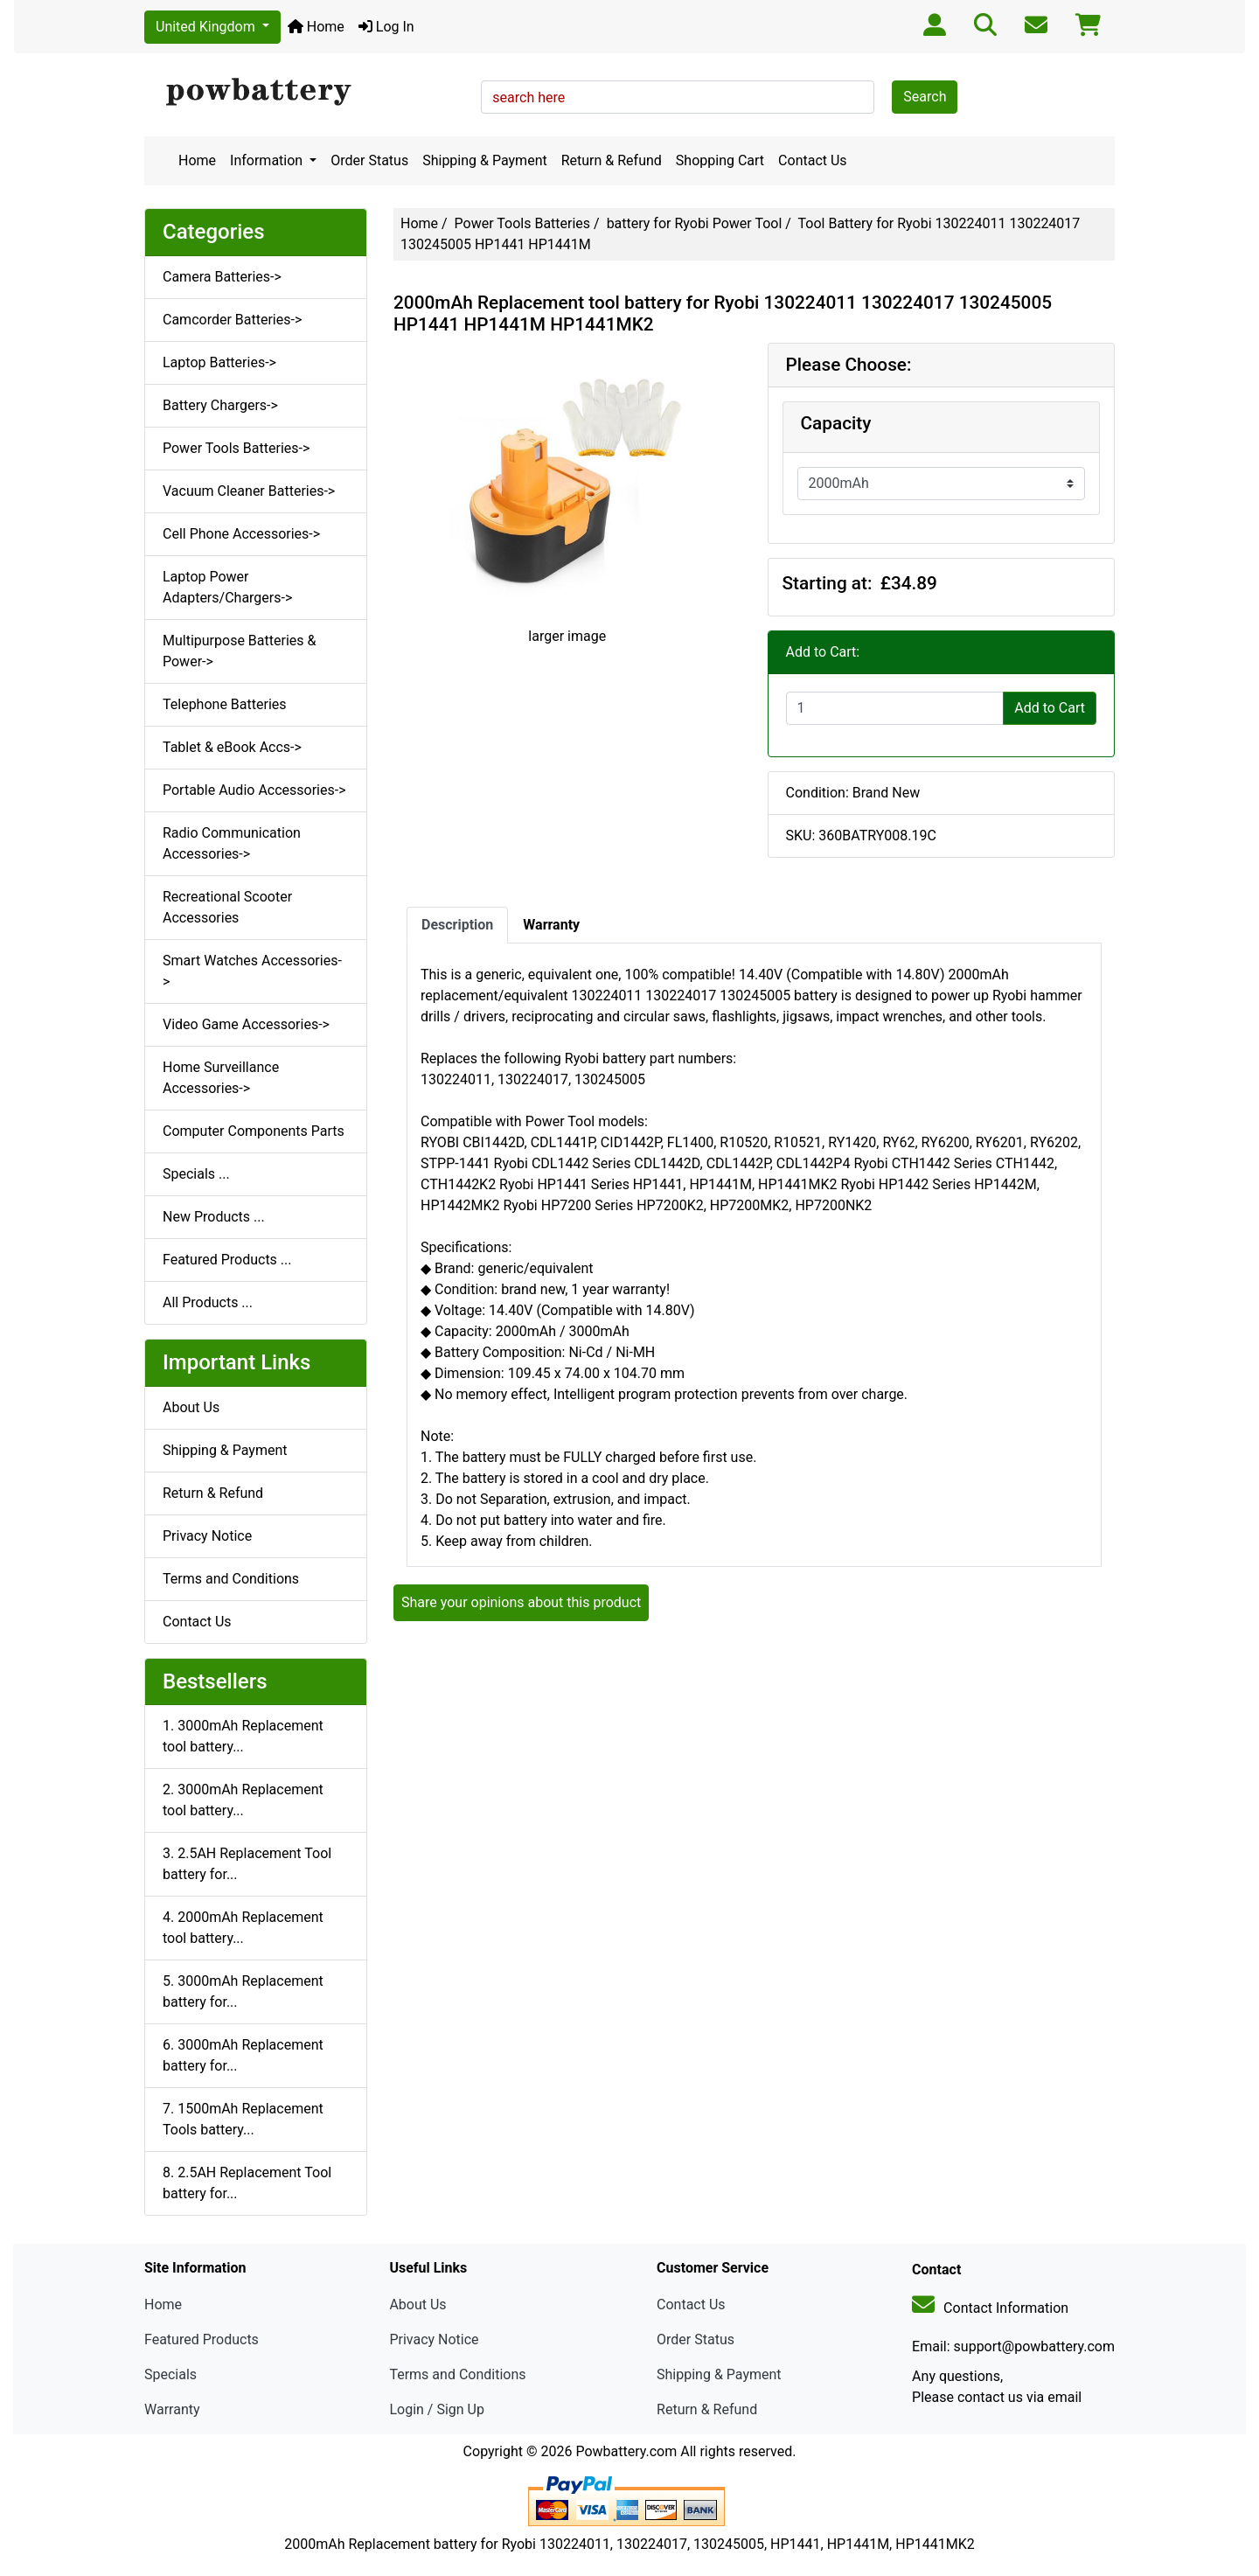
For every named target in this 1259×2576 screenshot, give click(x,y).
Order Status (369, 160)
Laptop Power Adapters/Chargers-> (227, 587)
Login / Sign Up (436, 2409)
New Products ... (214, 1216)
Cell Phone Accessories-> (241, 534)
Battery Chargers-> (220, 405)
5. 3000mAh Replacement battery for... (243, 1991)
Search (924, 96)
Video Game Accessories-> (246, 1024)
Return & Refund (611, 160)
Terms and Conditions (231, 1578)
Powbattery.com (626, 2451)
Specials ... (196, 1174)
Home (316, 26)
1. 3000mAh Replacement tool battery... (243, 1736)
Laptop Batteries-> (219, 362)
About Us (191, 1407)
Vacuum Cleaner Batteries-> (249, 491)
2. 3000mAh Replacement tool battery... (243, 1800)
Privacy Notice (207, 1536)
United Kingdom (207, 26)
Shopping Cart (720, 160)
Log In (386, 26)
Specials (170, 2374)
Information (268, 160)
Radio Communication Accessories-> (232, 843)
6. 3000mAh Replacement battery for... (243, 2055)
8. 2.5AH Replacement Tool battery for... (247, 2183)
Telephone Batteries (225, 704)
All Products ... (208, 1302)
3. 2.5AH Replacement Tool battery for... (247, 1864)
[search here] (677, 97)
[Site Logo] (306, 92)
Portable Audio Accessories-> (254, 790)
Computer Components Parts (253, 1131)
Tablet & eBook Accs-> (232, 747)
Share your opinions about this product (521, 1602)
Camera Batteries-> (222, 276)
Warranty (172, 2409)
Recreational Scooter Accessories (227, 907)
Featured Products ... (227, 1259)
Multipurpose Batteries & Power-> (239, 651)
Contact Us (812, 160)
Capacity (836, 423)
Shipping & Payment (484, 160)
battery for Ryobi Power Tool (695, 223)
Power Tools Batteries (523, 223)
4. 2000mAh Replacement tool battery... (243, 1927)
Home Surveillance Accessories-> (221, 1078)
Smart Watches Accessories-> (252, 971)
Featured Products (201, 2339)
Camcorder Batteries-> (232, 319)
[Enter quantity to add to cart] (895, 708)
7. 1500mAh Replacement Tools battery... (243, 2119)
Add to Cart (1049, 708)
